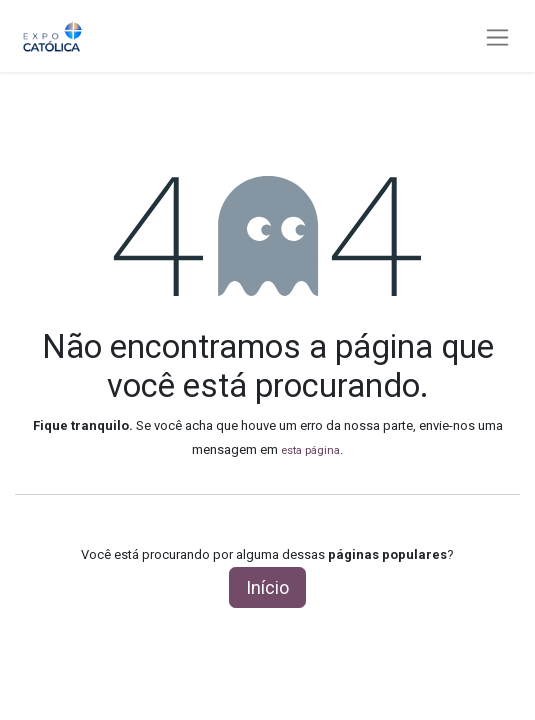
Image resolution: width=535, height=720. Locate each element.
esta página (310, 450)
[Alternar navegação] (497, 36)
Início (267, 587)
